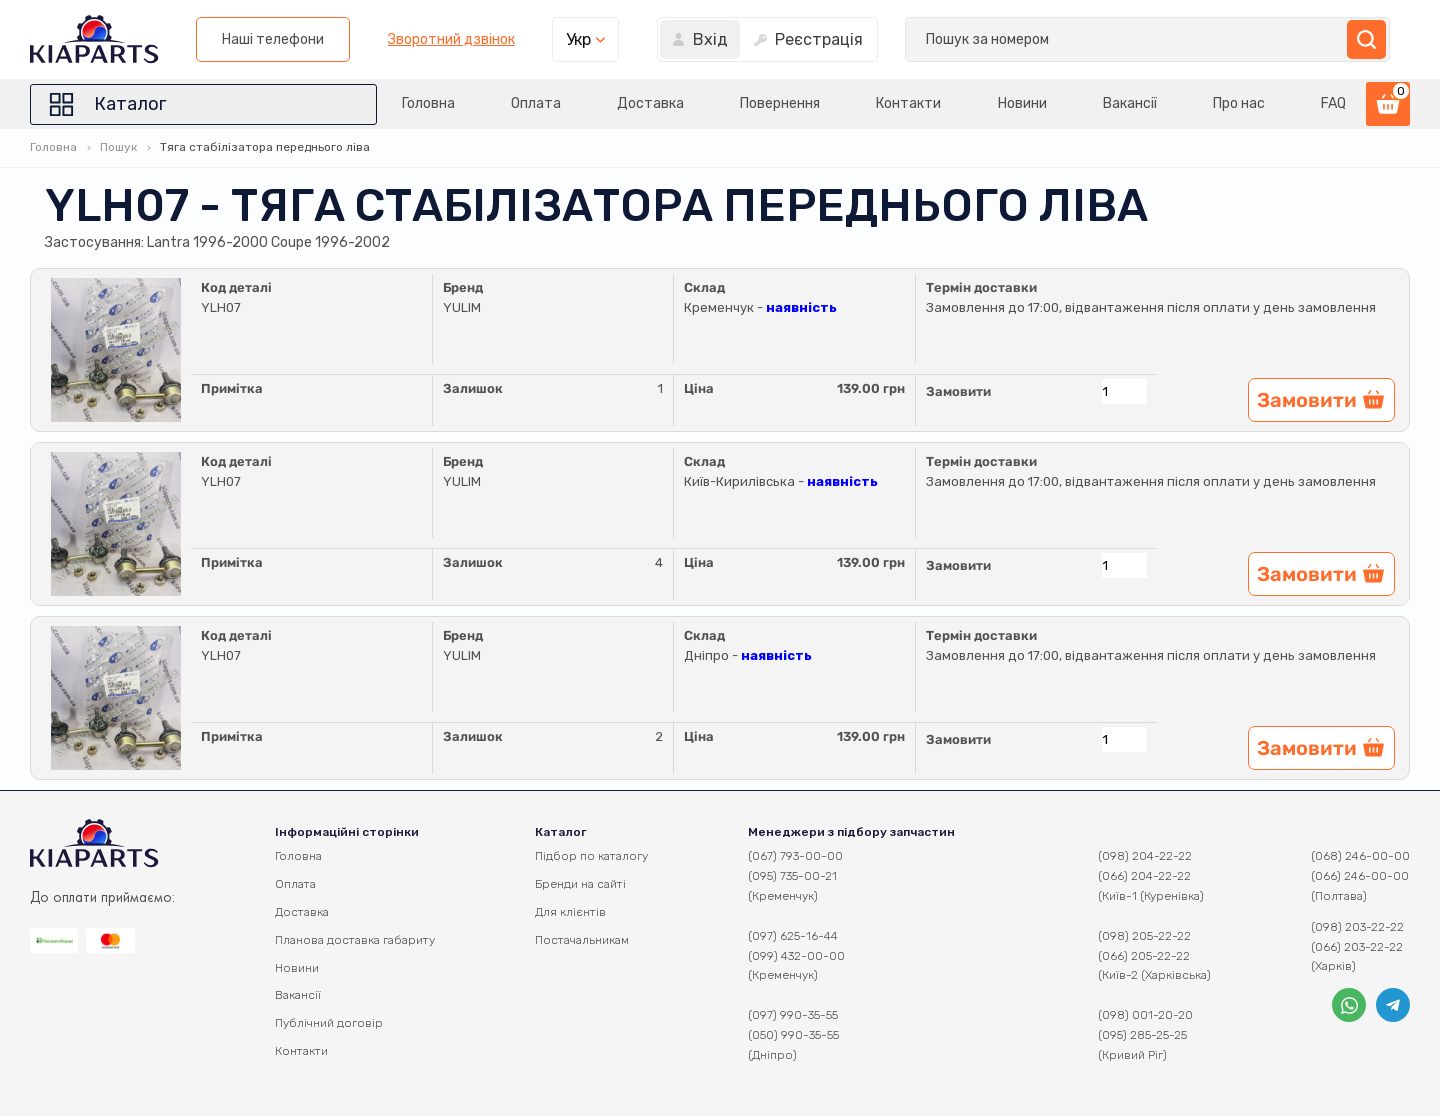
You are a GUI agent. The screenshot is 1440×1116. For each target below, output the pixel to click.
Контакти (888, 103)
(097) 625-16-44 (793, 936)
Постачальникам (582, 940)
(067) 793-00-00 (795, 856)
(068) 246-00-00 (1360, 856)
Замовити (958, 391)
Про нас (1234, 103)
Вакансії (1120, 103)
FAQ (1333, 103)
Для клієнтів (570, 912)
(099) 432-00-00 (796, 956)
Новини (1006, 103)
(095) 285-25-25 (1142, 1035)
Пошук (118, 147)
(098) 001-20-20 (1145, 1015)
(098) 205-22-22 (1144, 936)
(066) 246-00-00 (1360, 876)
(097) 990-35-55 (793, 1015)
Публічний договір (329, 1023)
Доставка (620, 103)
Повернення (755, 103)
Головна (387, 103)
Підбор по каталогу (591, 856)
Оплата (500, 103)
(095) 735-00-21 (792, 876)
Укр (1101, 39)
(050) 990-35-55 (793, 1035)
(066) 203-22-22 (1357, 947)
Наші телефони (796, 39)
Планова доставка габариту (355, 940)
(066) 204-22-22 (1144, 876)
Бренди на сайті (580, 884)
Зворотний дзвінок (973, 40)
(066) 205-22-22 (1144, 956)
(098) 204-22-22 (1145, 856)
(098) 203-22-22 (1357, 927)
